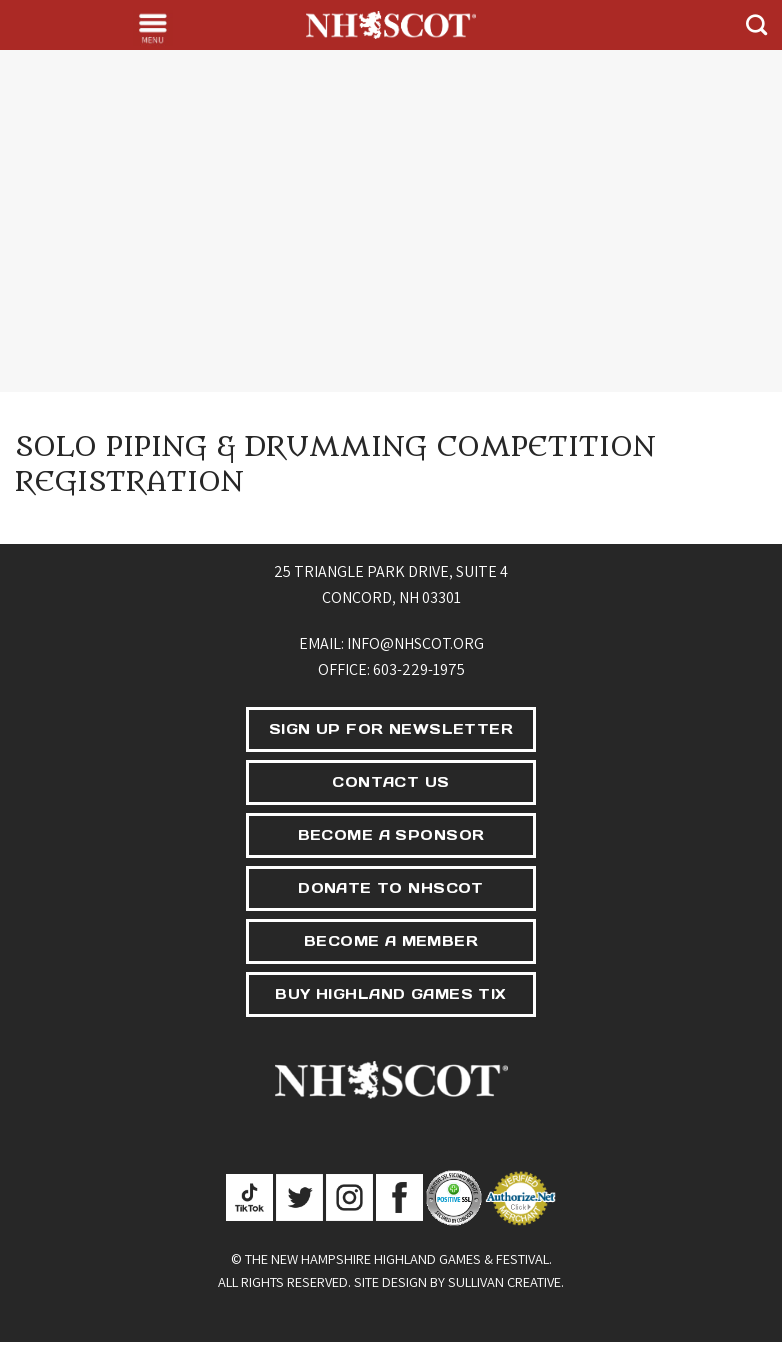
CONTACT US (390, 782)
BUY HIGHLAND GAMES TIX (390, 994)
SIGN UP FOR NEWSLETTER (391, 729)
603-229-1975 (419, 669)
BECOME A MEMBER (391, 941)
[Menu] (153, 28)
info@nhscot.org (415, 643)
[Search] (756, 24)
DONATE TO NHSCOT (391, 888)
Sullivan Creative (504, 1281)
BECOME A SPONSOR (391, 835)
